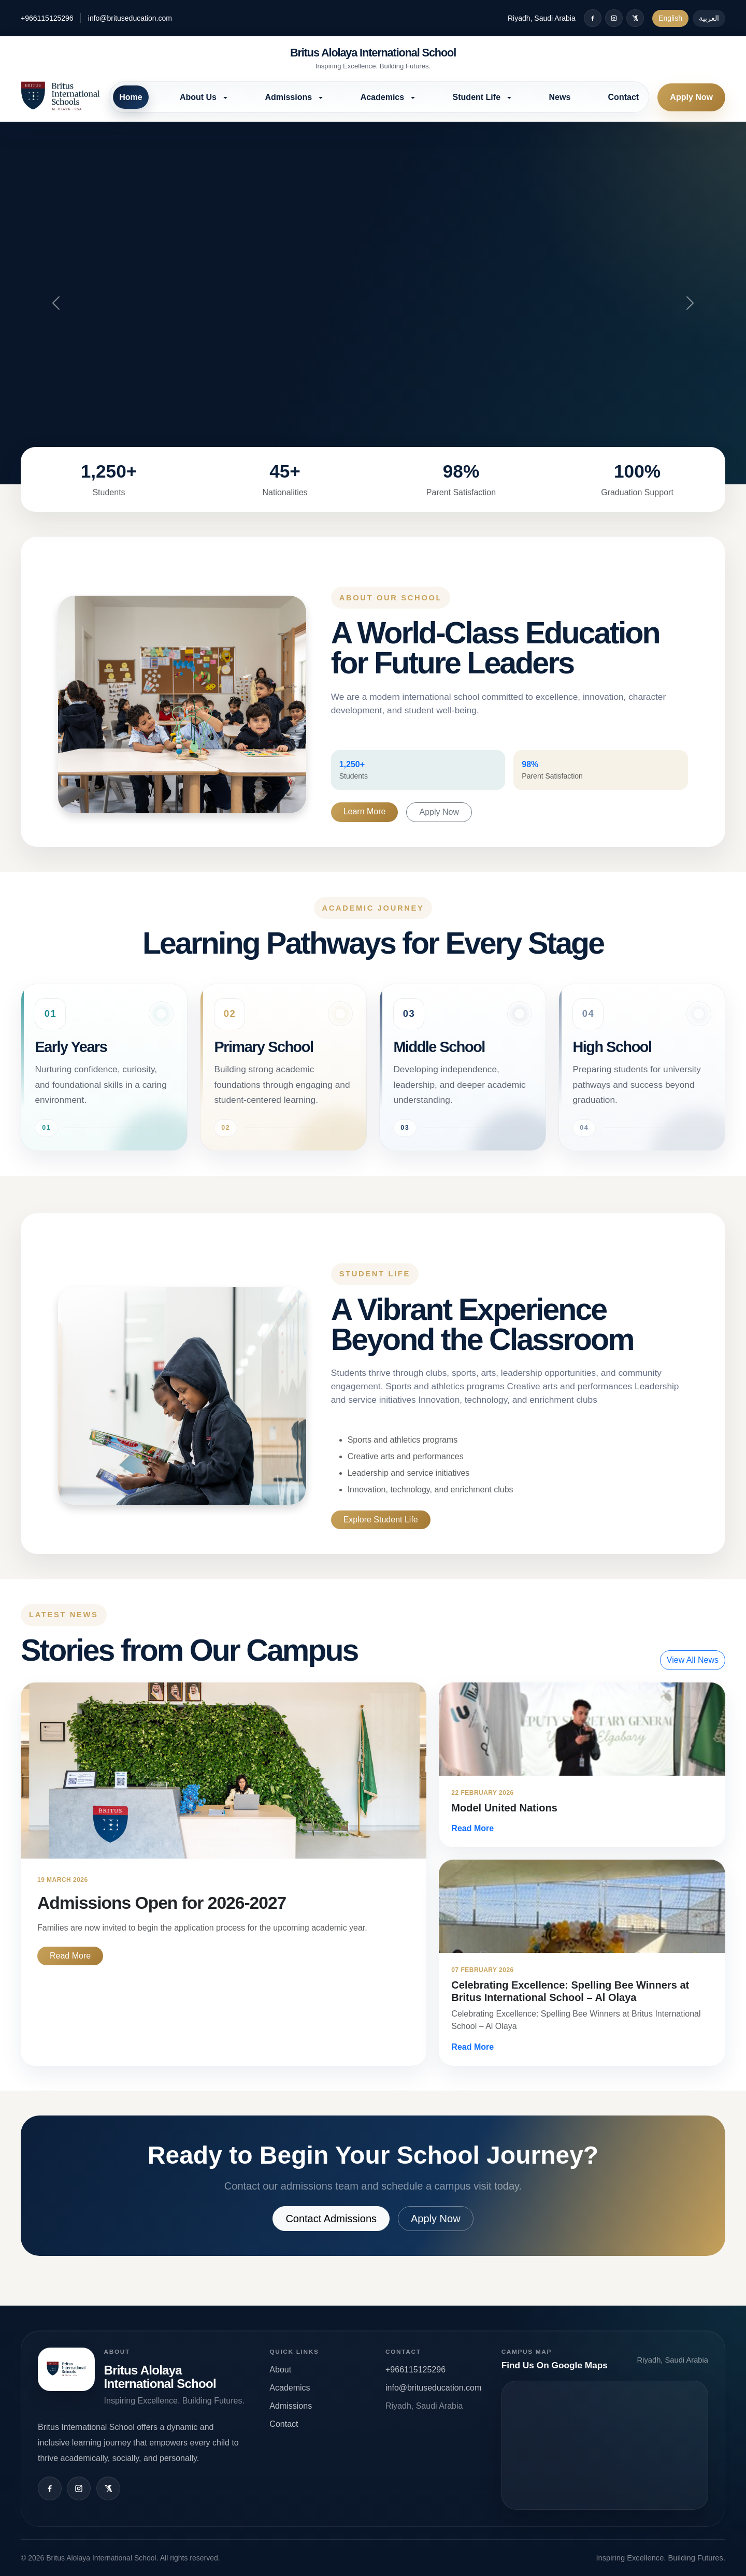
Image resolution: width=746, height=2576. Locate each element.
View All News (693, 1660)
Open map (605, 2445)
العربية (709, 18)
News (560, 97)
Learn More (364, 811)
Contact (623, 97)
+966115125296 (47, 18)
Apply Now (691, 97)
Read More (70, 1955)
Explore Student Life (380, 1519)
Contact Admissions (331, 2218)
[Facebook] (592, 18)
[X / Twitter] (635, 18)
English (670, 18)
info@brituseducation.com (130, 18)
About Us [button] (199, 97)
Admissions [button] (289, 97)
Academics (289, 2387)
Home (130, 97)
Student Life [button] (478, 97)
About (280, 2369)
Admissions (290, 2405)
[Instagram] (614, 18)
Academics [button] (384, 97)
